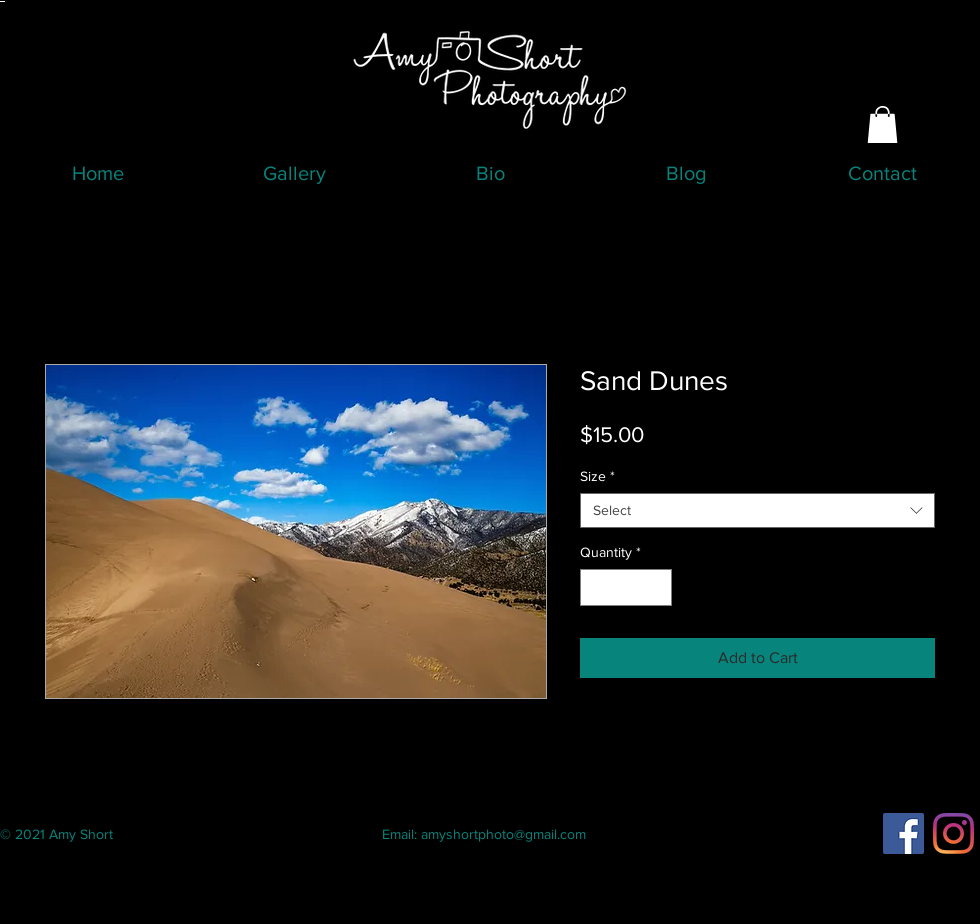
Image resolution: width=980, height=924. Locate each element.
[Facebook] (903, 833)
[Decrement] (595, 587)
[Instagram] (953, 833)
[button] (882, 124)
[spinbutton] (626, 587)
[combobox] (757, 510)
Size (597, 476)
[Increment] (656, 587)
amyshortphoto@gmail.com (503, 834)
